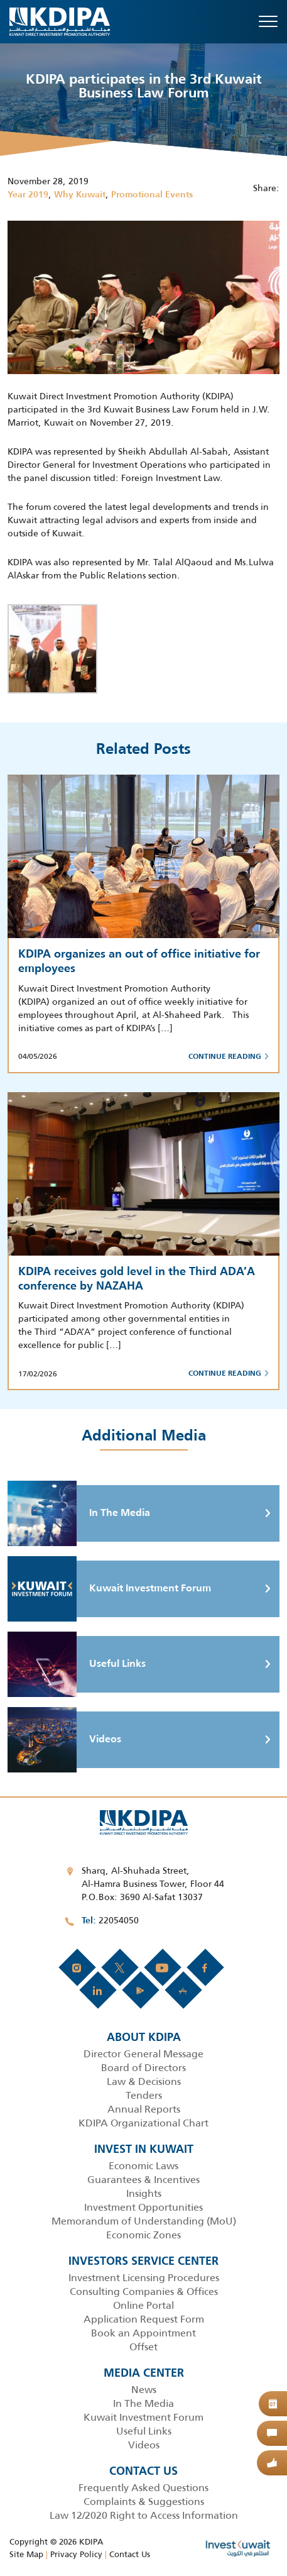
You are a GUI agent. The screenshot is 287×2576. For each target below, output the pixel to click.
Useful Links (77, 1664)
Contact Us (129, 2554)
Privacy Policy (76, 2554)
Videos (64, 1739)
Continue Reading (228, 1057)
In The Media (79, 1513)
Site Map (26, 2554)
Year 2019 (28, 195)
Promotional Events (152, 195)
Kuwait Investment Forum (109, 1589)
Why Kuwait (80, 195)
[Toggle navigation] (268, 21)
